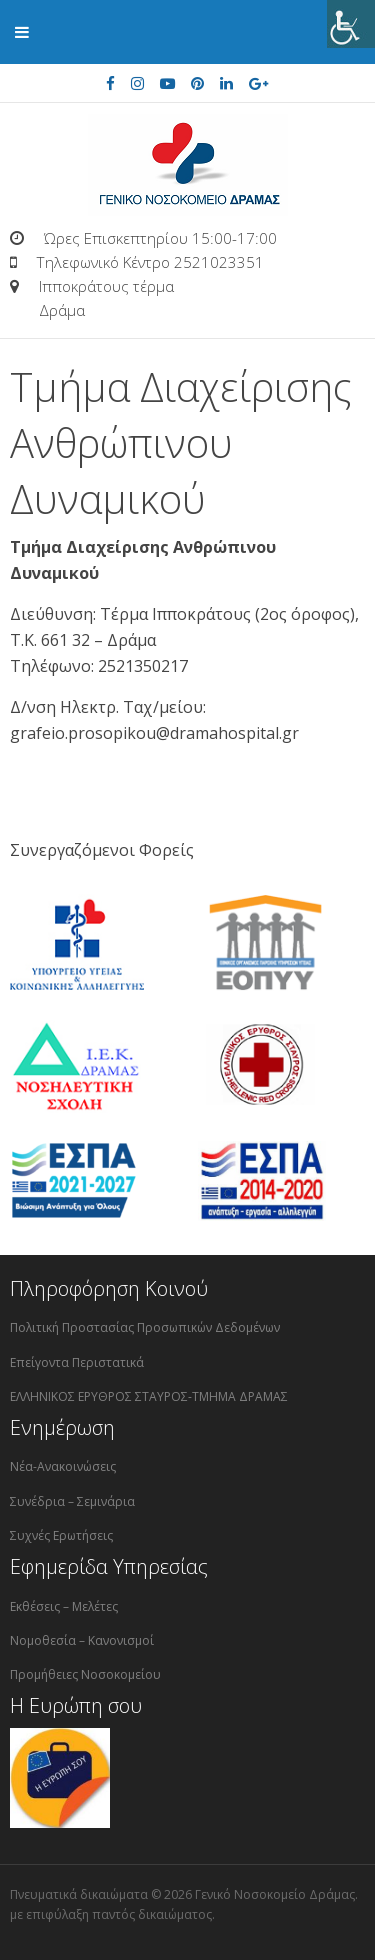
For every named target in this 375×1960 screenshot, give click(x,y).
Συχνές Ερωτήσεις (61, 1535)
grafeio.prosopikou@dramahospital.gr (154, 733)
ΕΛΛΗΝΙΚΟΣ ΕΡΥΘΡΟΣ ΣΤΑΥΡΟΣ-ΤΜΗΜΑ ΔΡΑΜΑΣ (149, 1396)
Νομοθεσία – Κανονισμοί (82, 1640)
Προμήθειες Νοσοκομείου (85, 1674)
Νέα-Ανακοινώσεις (63, 1466)
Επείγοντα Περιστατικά (77, 1362)
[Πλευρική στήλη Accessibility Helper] (351, 24)
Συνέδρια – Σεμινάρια (72, 1501)
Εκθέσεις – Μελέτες (64, 1606)
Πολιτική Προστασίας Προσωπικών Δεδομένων (145, 1327)
